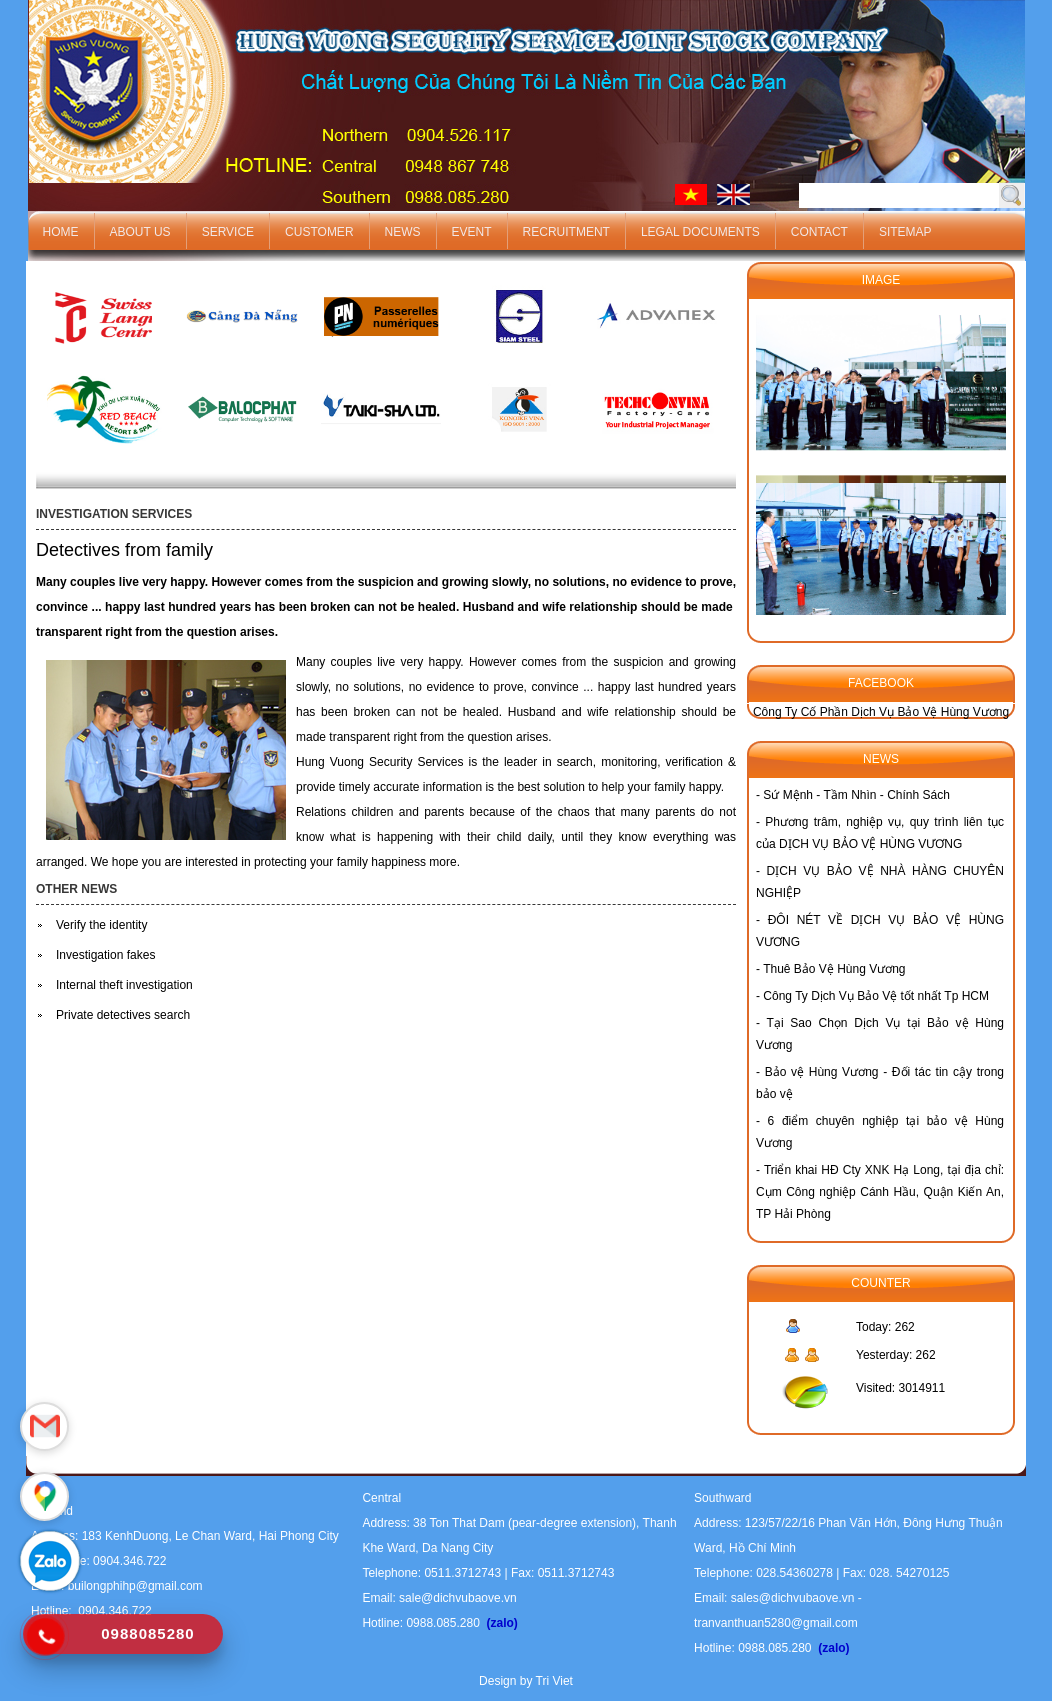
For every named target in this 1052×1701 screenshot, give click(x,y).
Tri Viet (554, 1681)
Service (228, 232)
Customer (319, 232)
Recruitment (566, 232)
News (403, 232)
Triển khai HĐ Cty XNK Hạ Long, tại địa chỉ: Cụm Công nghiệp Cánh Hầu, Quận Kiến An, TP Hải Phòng (880, 1192)
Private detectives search (123, 1015)
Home (61, 232)
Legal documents (700, 232)
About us (140, 232)
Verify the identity (101, 925)
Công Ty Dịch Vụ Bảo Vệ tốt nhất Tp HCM (876, 996)
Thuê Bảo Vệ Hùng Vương (834, 969)
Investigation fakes (105, 955)
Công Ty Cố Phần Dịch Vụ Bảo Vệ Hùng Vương (881, 712)
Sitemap (905, 232)
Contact (819, 232)
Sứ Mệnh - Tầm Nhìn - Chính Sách (856, 795)
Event (472, 232)
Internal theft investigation (124, 985)
